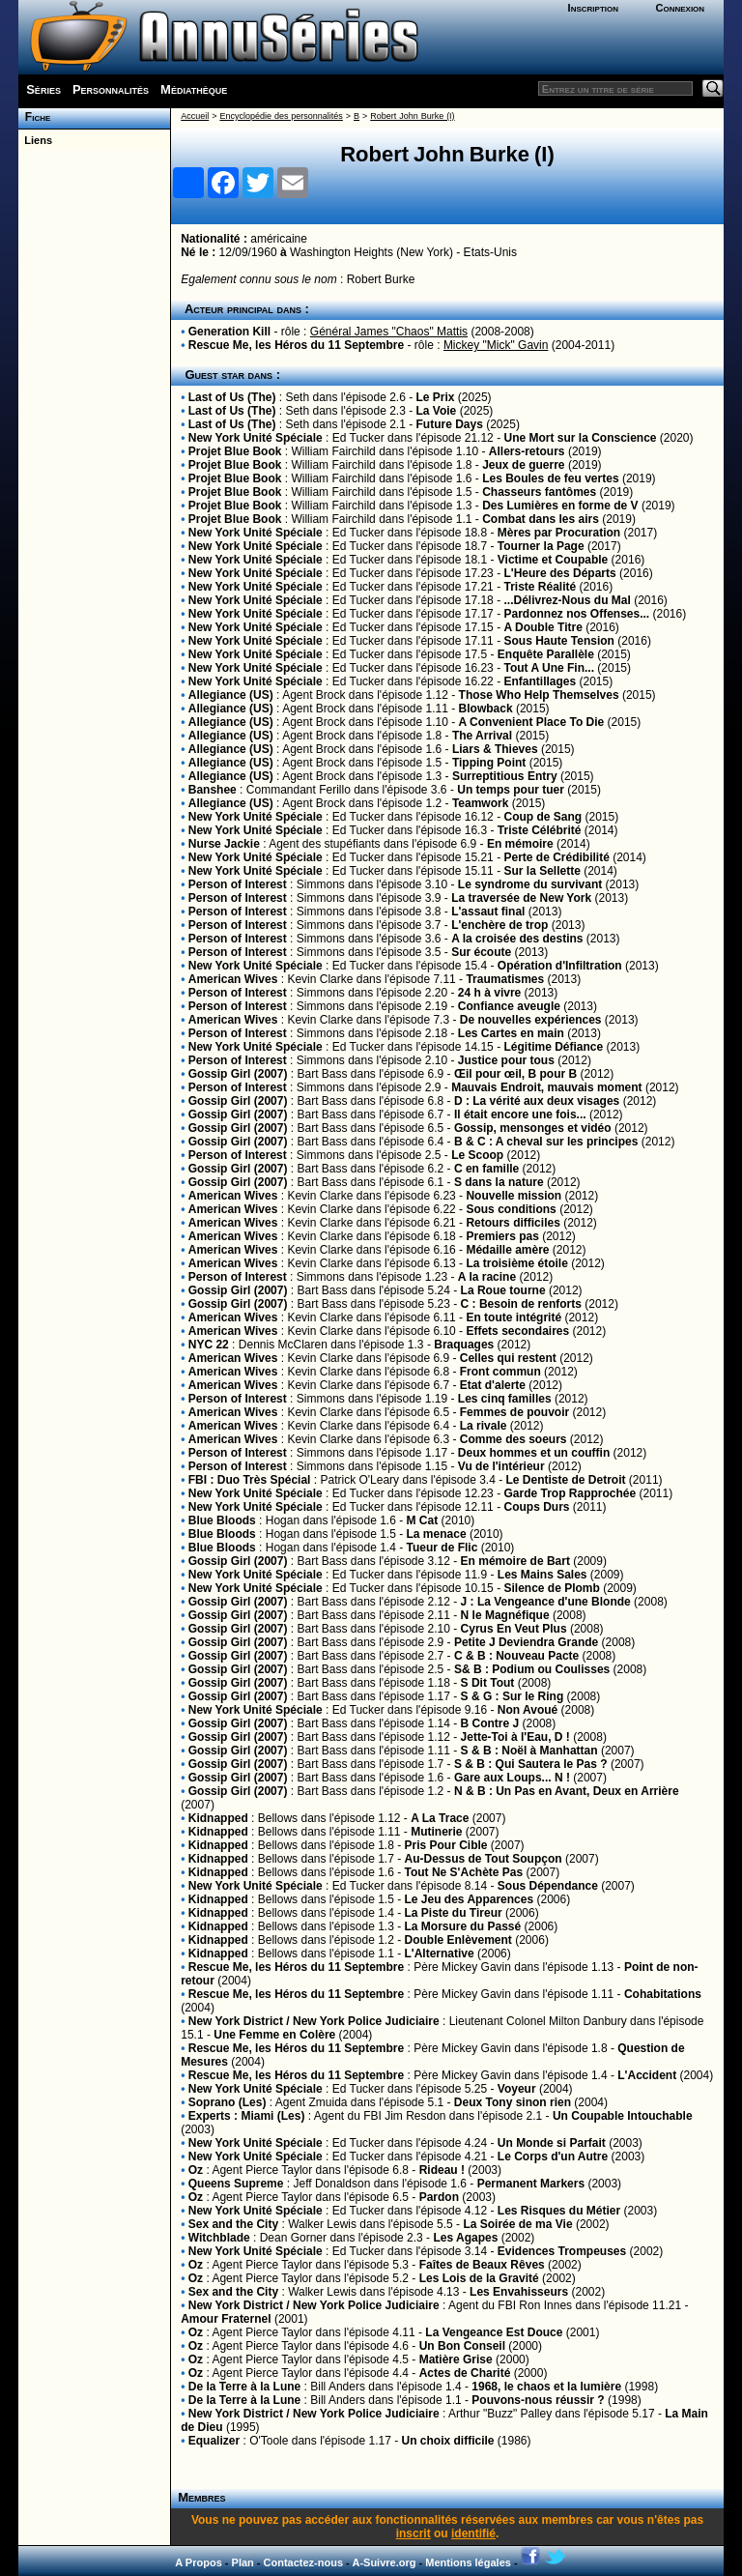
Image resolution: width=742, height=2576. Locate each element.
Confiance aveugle (509, 1006)
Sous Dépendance (548, 1886)
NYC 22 (208, 1344)
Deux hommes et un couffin (534, 1453)
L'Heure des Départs (559, 573)
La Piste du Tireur (453, 1913)
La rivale (483, 1426)
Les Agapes (465, 2237)
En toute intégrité (515, 1317)
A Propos (198, 2562)
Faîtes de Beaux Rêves (482, 2265)
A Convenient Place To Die (532, 722)
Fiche (34, 117)
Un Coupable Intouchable (623, 2116)
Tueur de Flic (442, 1547)
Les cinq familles (505, 1398)
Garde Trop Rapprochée (569, 1493)
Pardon (439, 2197)
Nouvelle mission (515, 1195)
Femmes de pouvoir (514, 1412)
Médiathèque (193, 89)
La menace (437, 1534)
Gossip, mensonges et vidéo (533, 1128)
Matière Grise (456, 2359)
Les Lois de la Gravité (479, 2278)
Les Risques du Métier (559, 2210)
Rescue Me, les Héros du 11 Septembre (296, 345)
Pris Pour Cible (446, 1845)
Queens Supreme (236, 2183)
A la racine (487, 1277)
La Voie (436, 411)
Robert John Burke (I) (412, 116)
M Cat (423, 1520)
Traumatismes (505, 979)
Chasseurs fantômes (539, 492)
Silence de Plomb (551, 1588)
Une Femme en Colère (274, 2034)
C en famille (486, 1168)
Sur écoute (481, 952)
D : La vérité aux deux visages (536, 1101)
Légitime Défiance (553, 1047)
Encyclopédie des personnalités (280, 116)
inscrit (413, 2533)
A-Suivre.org (383, 2562)
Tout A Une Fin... (548, 668)
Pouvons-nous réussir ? (537, 2400)
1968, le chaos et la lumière (546, 2386)
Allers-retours (527, 451)
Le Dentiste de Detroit (566, 1480)
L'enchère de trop (499, 925)
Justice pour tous (506, 1060)
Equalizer (214, 2440)
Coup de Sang (542, 817)
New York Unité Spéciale (255, 438)
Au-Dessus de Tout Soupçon (483, 1859)
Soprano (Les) (227, 2102)
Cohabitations (662, 1994)
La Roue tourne (503, 1290)
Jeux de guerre (523, 465)
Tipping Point (489, 762)
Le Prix (435, 397)
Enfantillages (539, 681)
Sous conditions (511, 1209)
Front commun (500, 1371)
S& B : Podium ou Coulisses (532, 1669)
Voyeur (517, 2089)
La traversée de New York (521, 898)
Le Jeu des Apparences (469, 1899)
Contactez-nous (304, 2562)
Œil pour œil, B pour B (515, 1074)
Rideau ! (442, 2170)
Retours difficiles (512, 1223)
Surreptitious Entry (504, 776)
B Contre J (492, 1723)
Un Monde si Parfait (552, 2143)
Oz (195, 2170)
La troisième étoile (516, 1263)
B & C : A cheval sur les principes (546, 1141)
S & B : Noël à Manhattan (531, 1750)
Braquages (464, 1344)
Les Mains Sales (542, 1574)
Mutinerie (436, 1831)
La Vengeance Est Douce (493, 2332)
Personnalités (110, 89)
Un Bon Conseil (462, 2346)
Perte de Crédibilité (556, 857)
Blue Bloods (222, 1520)
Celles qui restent (508, 1358)
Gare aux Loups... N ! (513, 1777)
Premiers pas (502, 1236)
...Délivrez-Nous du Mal (566, 600)
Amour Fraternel (226, 2319)
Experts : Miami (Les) (246, 2116)
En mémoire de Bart (515, 1561)
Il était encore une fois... (520, 1114)
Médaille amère (507, 1250)
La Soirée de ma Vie (517, 2224)
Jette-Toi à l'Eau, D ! (517, 1737)
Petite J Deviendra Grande (526, 1642)
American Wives (233, 979)
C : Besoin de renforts (521, 1304)
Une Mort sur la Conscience (579, 438)
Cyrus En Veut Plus (514, 1628)
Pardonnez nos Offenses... (576, 614)
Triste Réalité (539, 586)
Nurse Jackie (224, 844)
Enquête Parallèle (546, 654)
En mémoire (520, 844)
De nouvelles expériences (531, 1020)
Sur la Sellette (541, 871)
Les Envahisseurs (519, 2292)
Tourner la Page (541, 546)
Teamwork (480, 803)
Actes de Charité (465, 2373)
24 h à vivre (489, 992)
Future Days (449, 424)
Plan (243, 2562)
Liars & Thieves (495, 749)
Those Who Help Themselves (539, 695)
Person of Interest (237, 884)
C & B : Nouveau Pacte (516, 1656)
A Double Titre (542, 627)
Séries (43, 89)
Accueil (195, 116)
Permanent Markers (531, 2183)
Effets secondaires (517, 1331)
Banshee (212, 789)
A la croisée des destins (517, 938)
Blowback (486, 708)
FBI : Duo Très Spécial (249, 1480)
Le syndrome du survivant (530, 884)
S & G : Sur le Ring (512, 1696)
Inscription (593, 8)
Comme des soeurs (513, 1439)
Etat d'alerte (493, 1385)
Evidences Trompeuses (562, 2251)
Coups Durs (536, 1507)
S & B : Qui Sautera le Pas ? (532, 1764)
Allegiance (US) (230, 695)
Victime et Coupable (553, 559)
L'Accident (646, 2075)
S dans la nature (499, 1182)
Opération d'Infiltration (560, 965)
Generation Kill (229, 331)
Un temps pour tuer (510, 789)
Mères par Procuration (559, 532)
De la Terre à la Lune (244, 2386)
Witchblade (219, 2237)
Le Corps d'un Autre (553, 2156)
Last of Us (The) (232, 397)
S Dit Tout (488, 1683)
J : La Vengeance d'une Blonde (546, 1601)
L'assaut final (488, 911)
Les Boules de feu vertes (550, 478)
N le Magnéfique (505, 1615)
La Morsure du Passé (463, 1926)
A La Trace (440, 1818)
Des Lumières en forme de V (560, 505)
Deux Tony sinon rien (512, 2102)
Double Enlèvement (458, 1940)
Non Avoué (527, 1710)
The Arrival (482, 735)
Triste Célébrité (540, 830)
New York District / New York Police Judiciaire (314, 2021)
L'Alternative (439, 1953)
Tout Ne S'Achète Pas (464, 1872)
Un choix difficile (447, 2440)
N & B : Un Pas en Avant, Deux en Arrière (566, 1791)
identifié (473, 2533)
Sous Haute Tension (558, 641)
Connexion (679, 8)
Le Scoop (477, 1155)
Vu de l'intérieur (501, 1466)
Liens (35, 140)
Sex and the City (233, 2224)
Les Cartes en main (511, 1033)
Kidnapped (218, 1818)
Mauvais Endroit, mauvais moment (546, 1087)
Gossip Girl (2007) (238, 1074)
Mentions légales (468, 2562)
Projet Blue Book (235, 451)
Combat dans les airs (540, 519)
